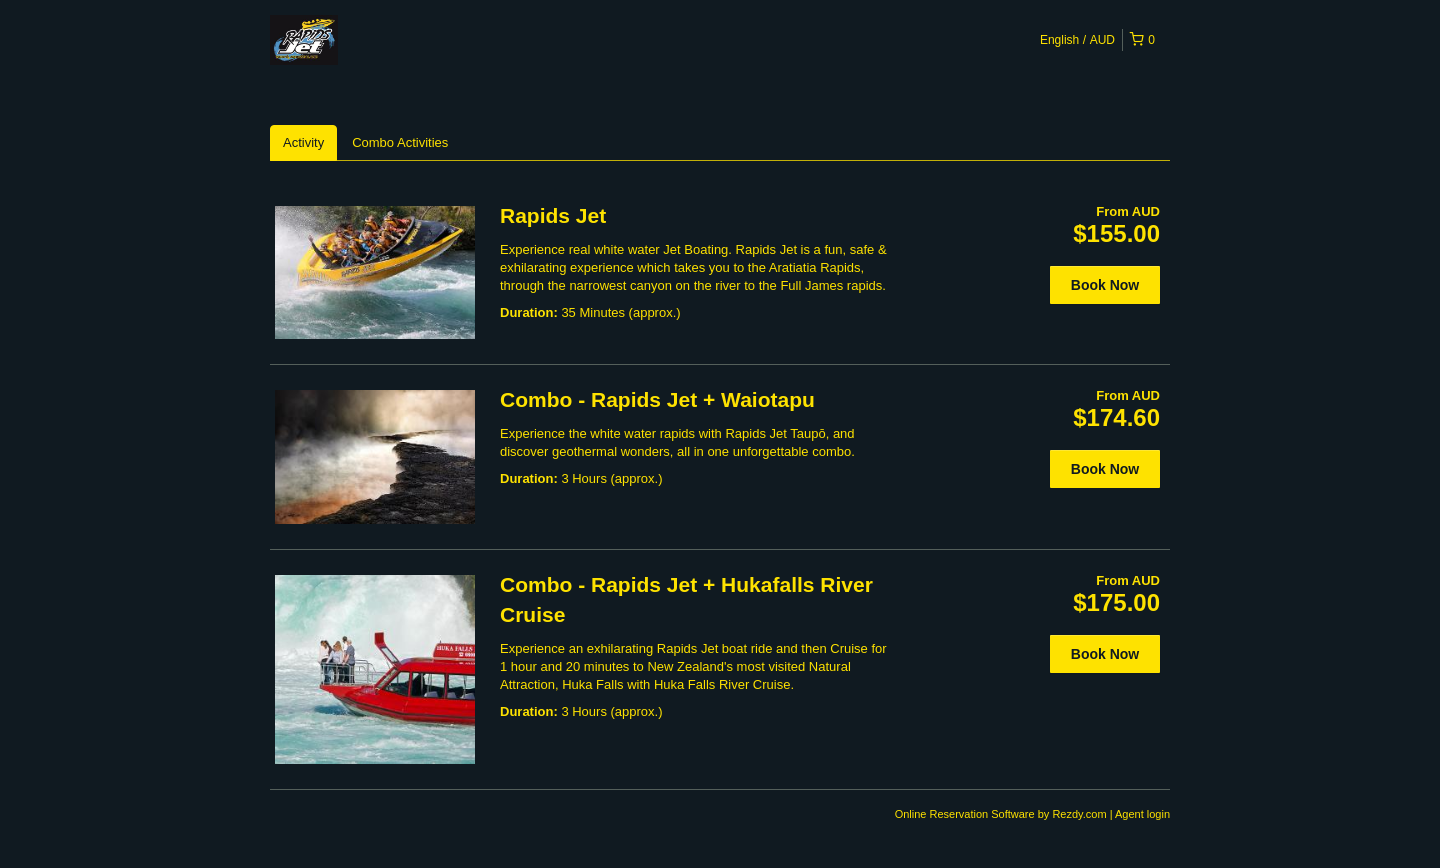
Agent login (1142, 814)
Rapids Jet (553, 215)
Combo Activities (400, 142)
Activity (303, 142)
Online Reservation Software (965, 814)
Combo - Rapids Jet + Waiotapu (657, 399)
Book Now (1105, 285)
